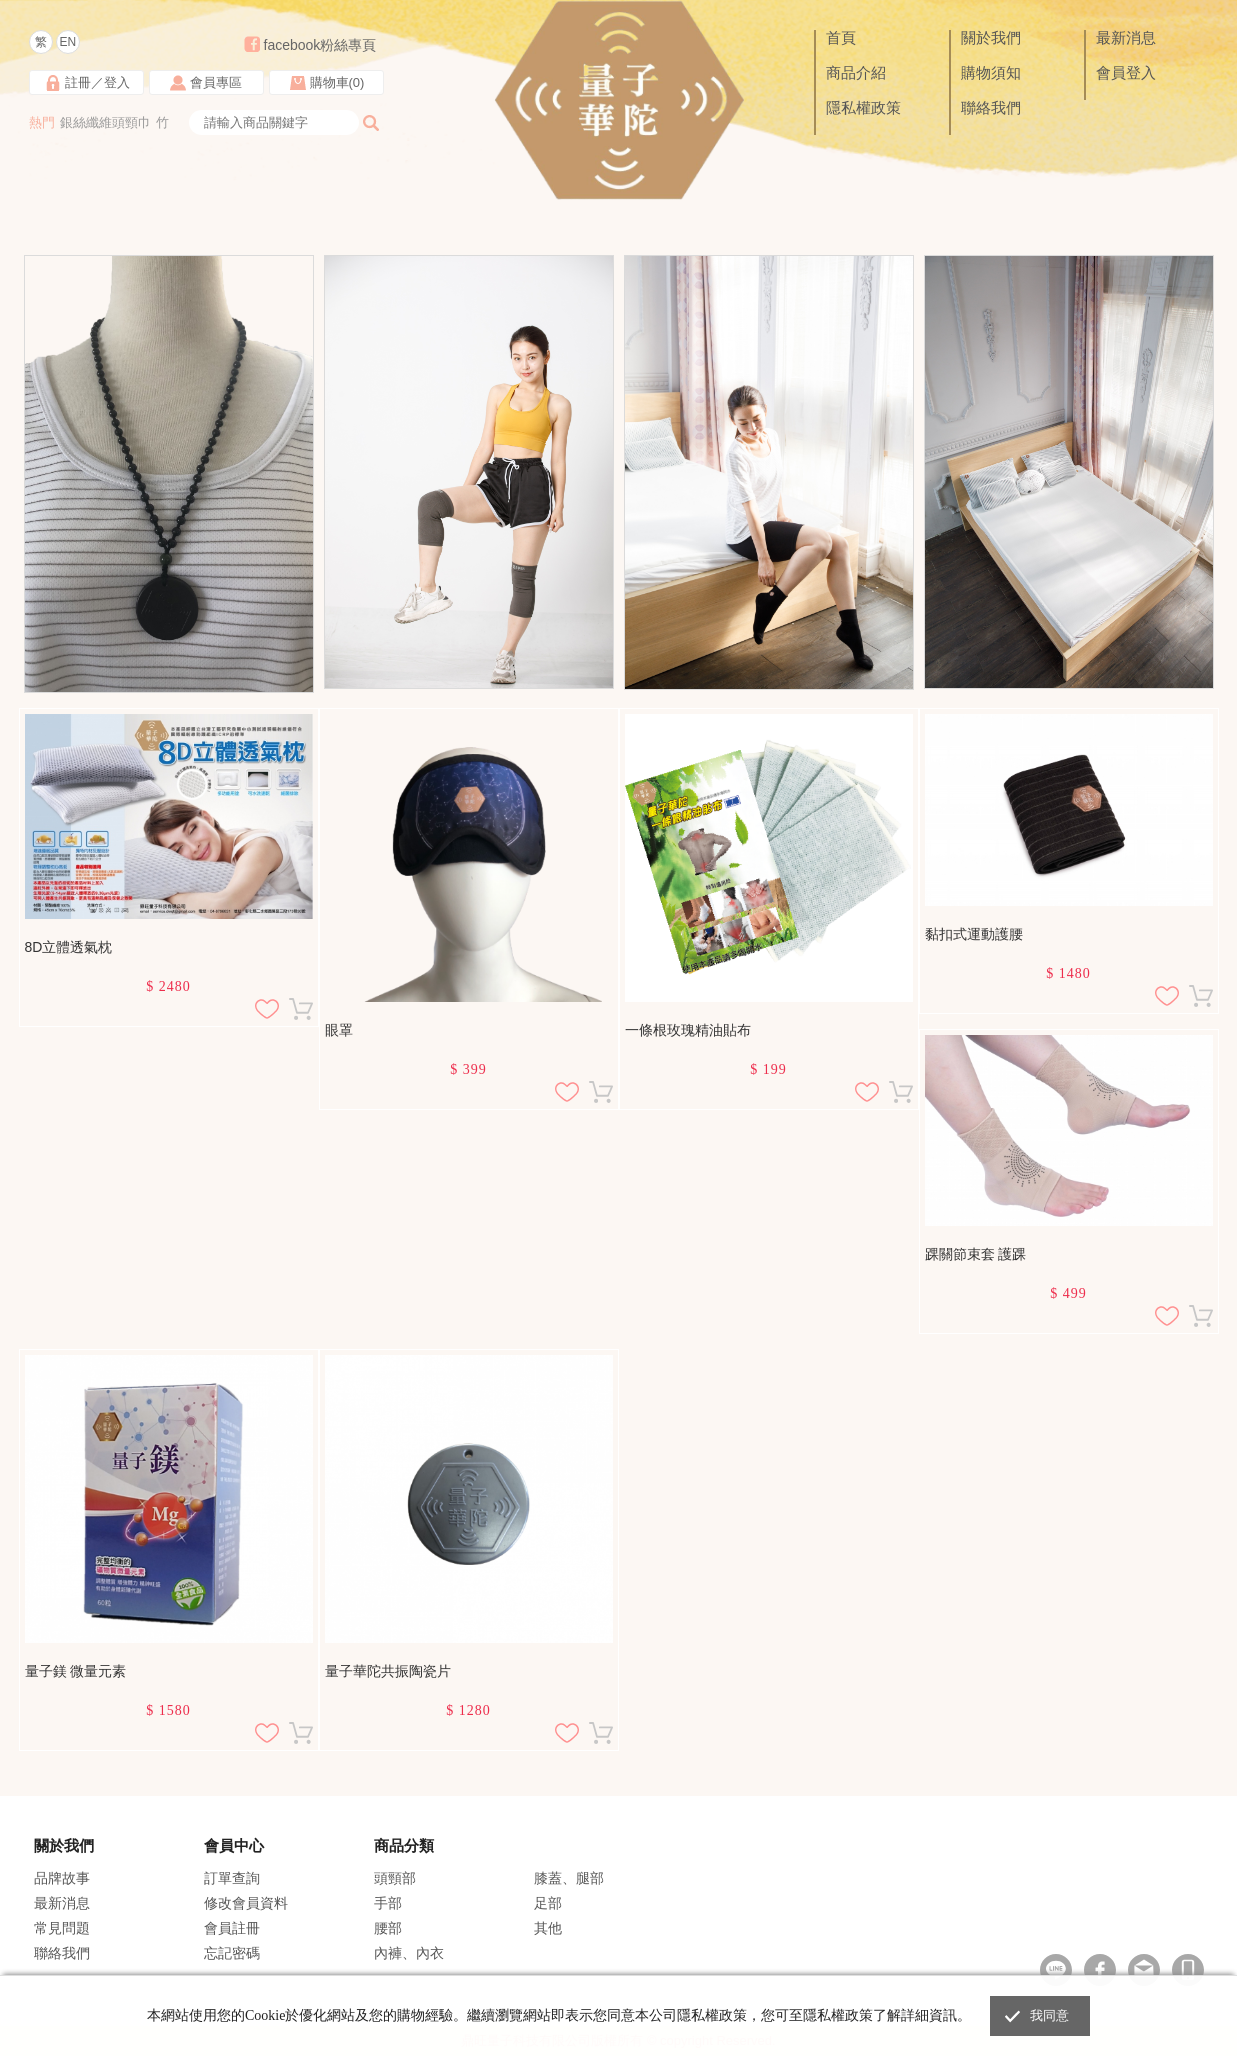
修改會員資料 (246, 1903)
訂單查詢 (232, 1878)
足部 (548, 1903)
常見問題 (62, 1928)
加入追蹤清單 (267, 1009)
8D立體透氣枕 (69, 947)
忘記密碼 (232, 1953)
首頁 (841, 38)
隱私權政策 (863, 108)
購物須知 (991, 73)
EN (67, 42)
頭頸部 (395, 1878)
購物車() (337, 82)
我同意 (1050, 2015)
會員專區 (216, 82)
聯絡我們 (991, 108)
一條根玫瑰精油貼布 (688, 1030)
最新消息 (1126, 38)
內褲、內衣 (409, 1953)
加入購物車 (301, 1009)
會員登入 (1126, 73)
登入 (117, 82)
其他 (548, 1928)
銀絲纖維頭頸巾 (105, 122)
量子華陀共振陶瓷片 (388, 1671)
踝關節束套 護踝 (976, 1254)
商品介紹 (856, 73)
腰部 (388, 1928)
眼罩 (339, 1030)
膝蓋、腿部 (569, 1878)
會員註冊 (232, 1928)
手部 (388, 1903)
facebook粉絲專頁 (320, 45)
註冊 (78, 82)
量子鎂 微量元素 (76, 1671)
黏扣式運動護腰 (974, 934)
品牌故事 (62, 1878)
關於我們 (991, 38)
